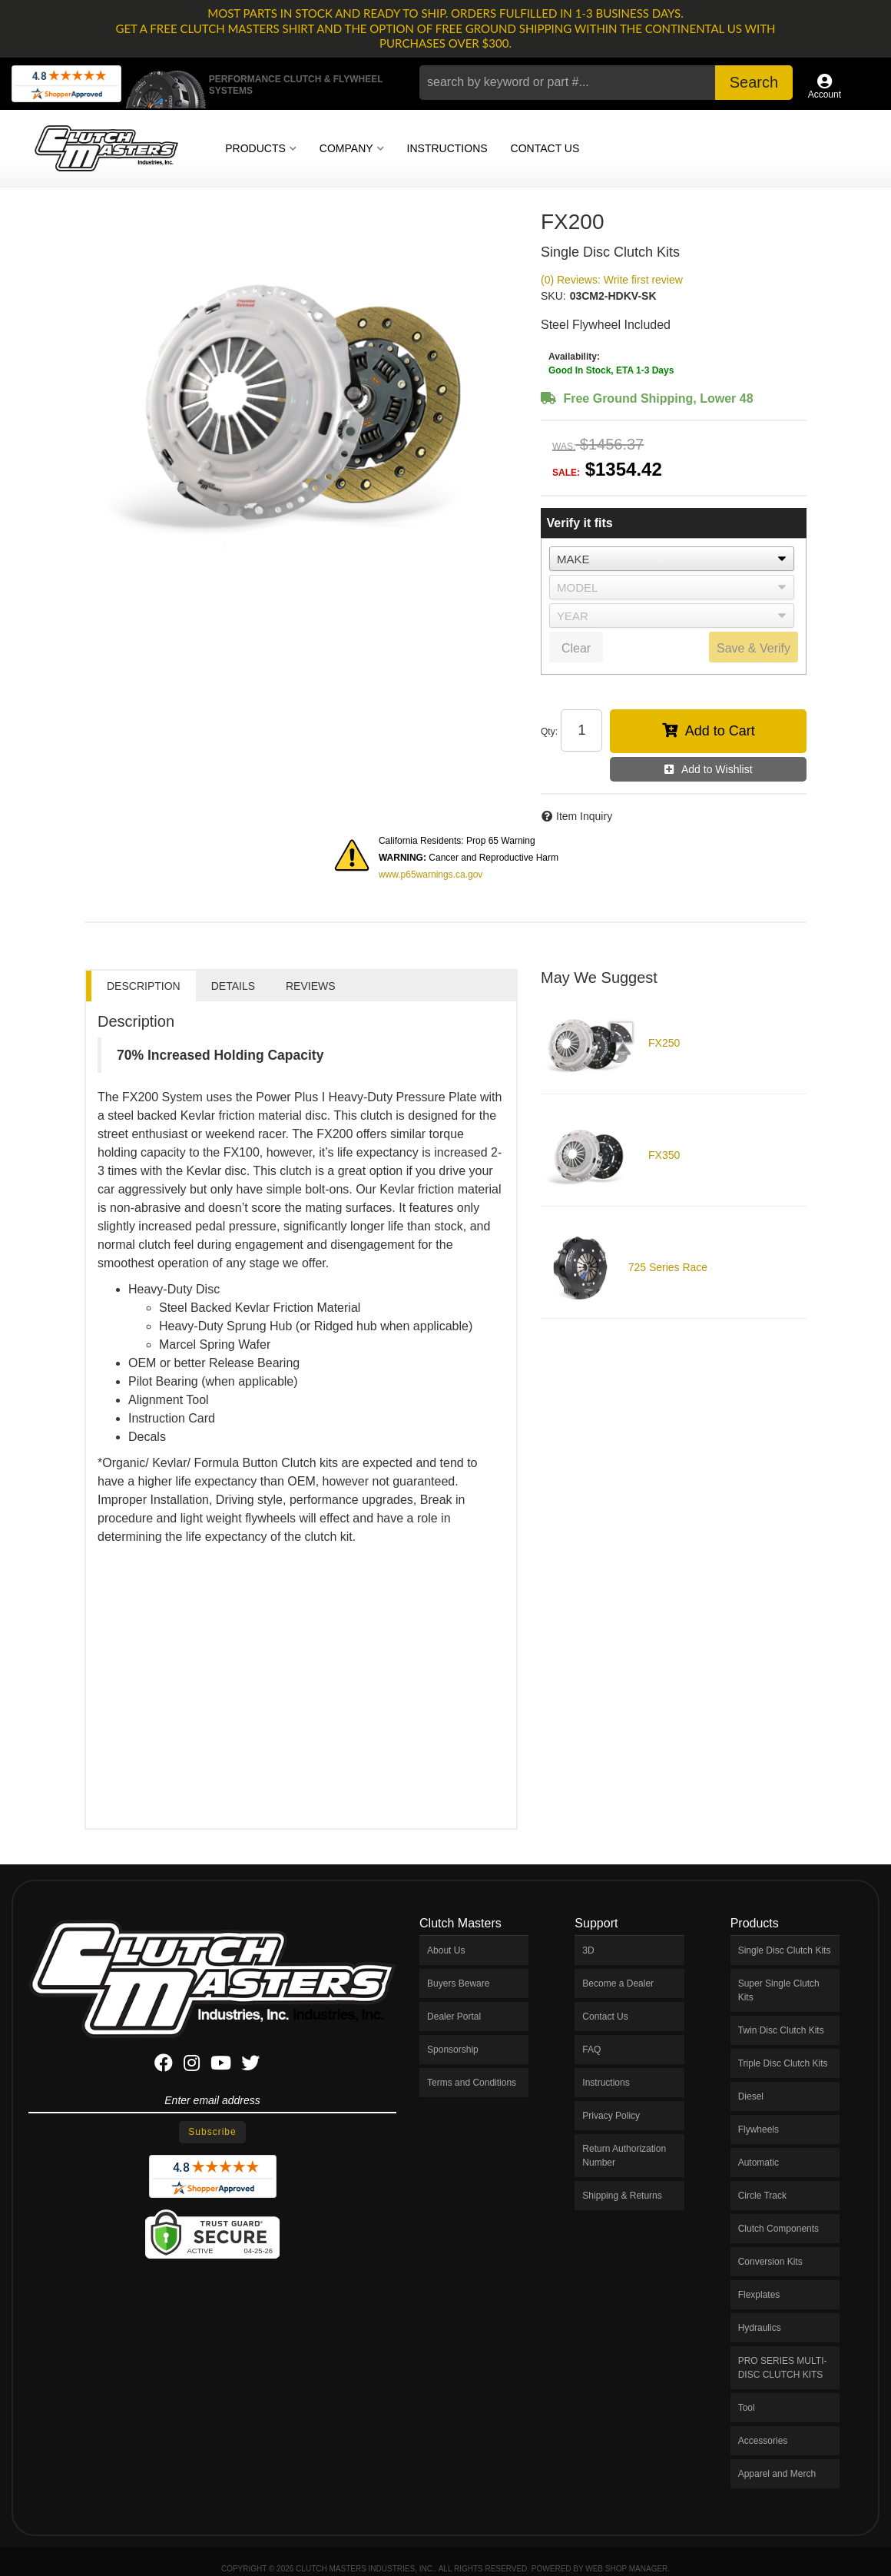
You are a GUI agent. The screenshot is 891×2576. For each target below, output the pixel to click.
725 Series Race (668, 1267)
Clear (576, 648)
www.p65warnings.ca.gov (430, 874)
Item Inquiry (584, 816)
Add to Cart (720, 731)
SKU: (553, 296)
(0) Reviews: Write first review (612, 280)
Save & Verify (753, 648)
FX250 (664, 1043)
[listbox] (671, 558)
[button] (605, 82)
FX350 (664, 1155)
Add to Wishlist (717, 769)
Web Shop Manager (626, 2568)
